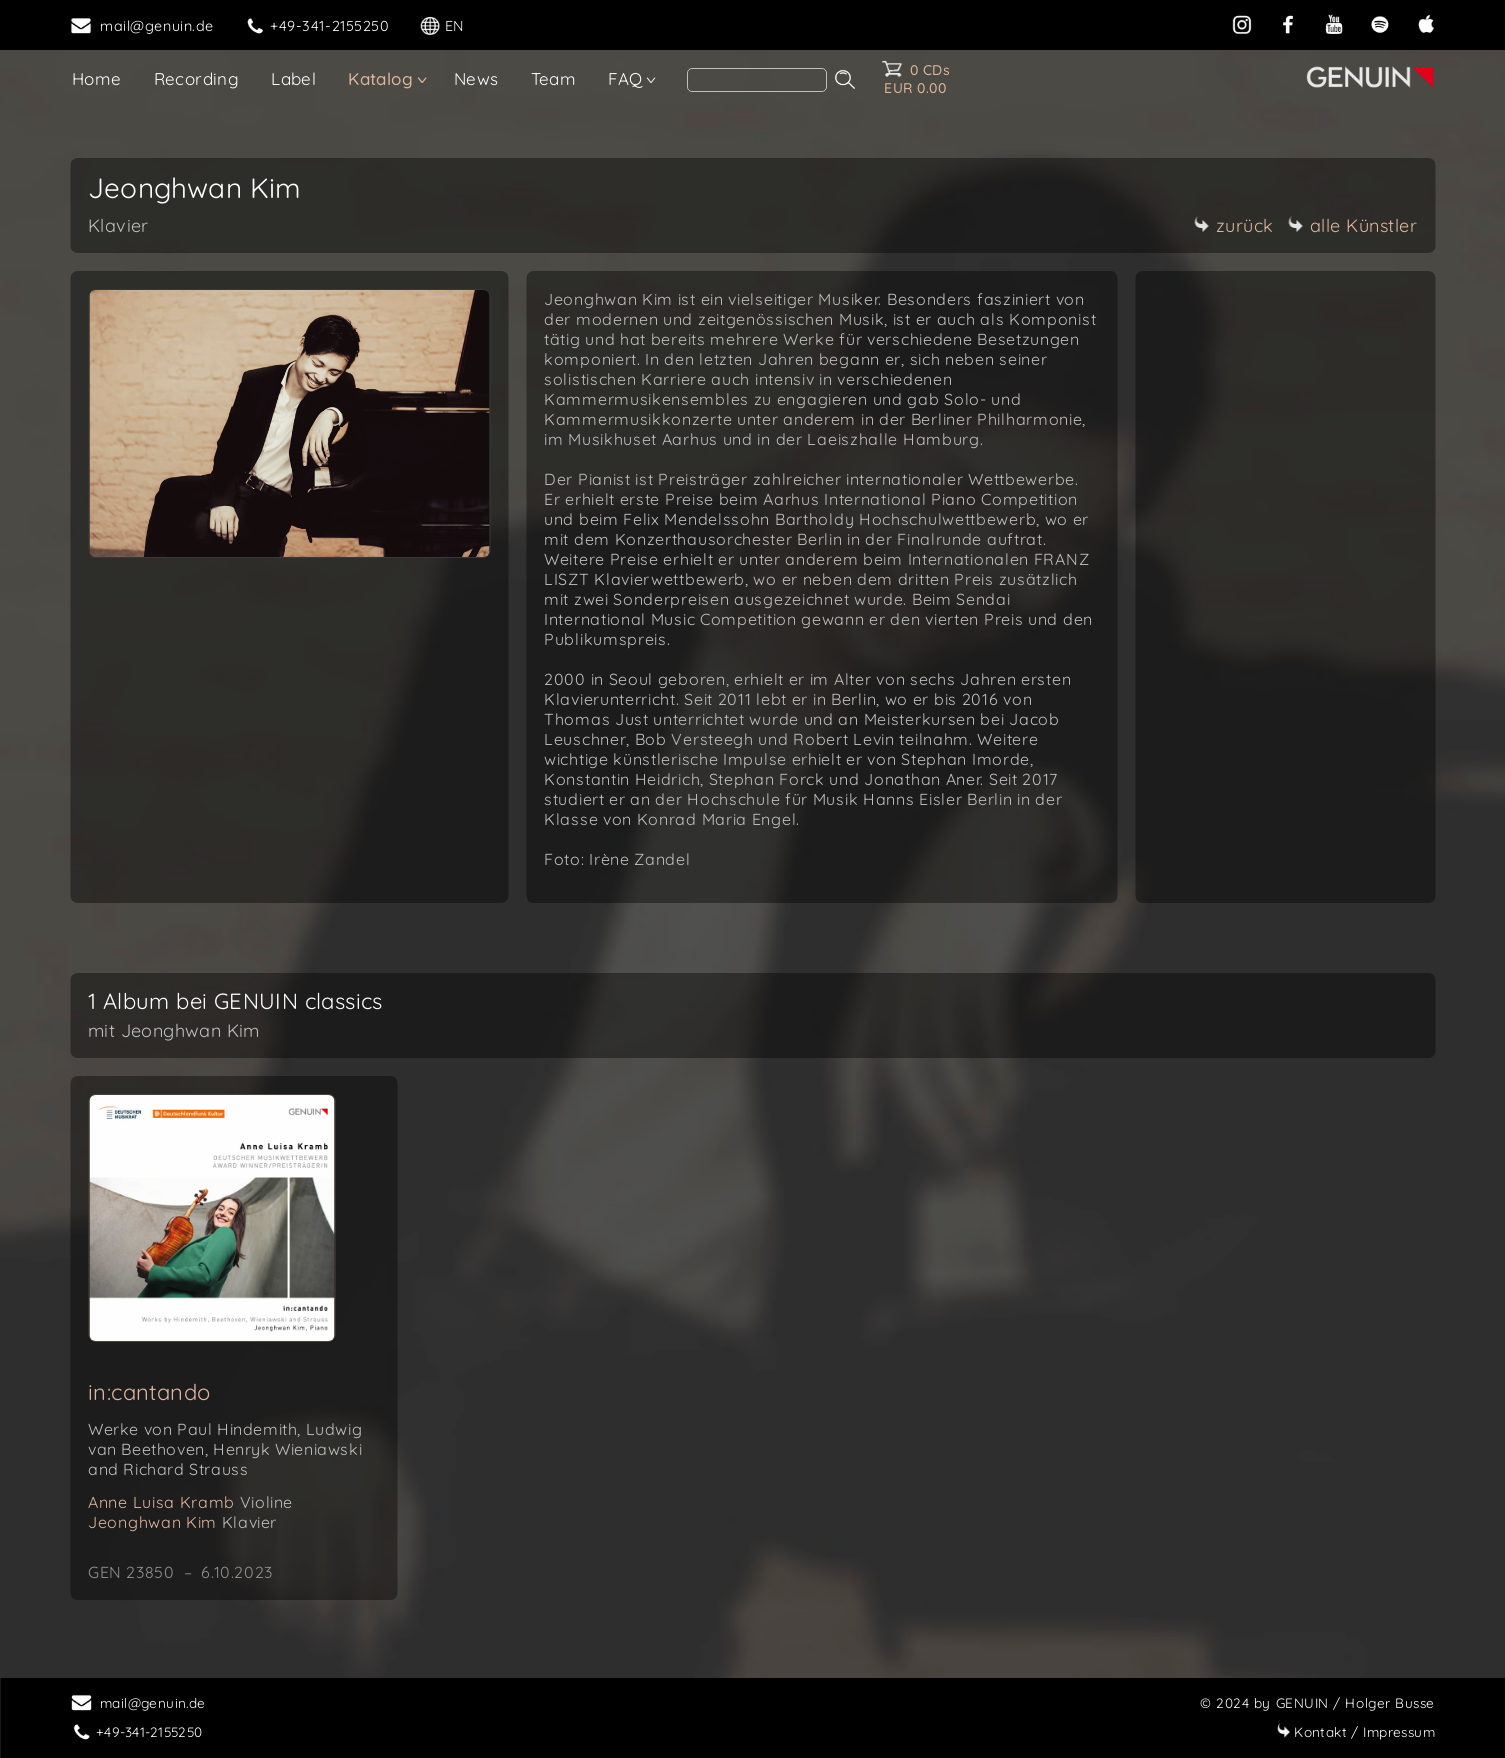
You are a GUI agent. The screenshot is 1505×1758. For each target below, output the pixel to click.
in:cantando (149, 1392)
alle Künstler (1353, 225)
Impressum (1355, 1731)
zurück (1234, 225)
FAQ (625, 78)
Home (97, 78)
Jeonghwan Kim (182, 1522)
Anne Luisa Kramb (190, 1502)
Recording (197, 78)
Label (293, 78)
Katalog (380, 78)
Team (554, 78)
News (476, 78)
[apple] (1426, 24)
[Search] (757, 80)
